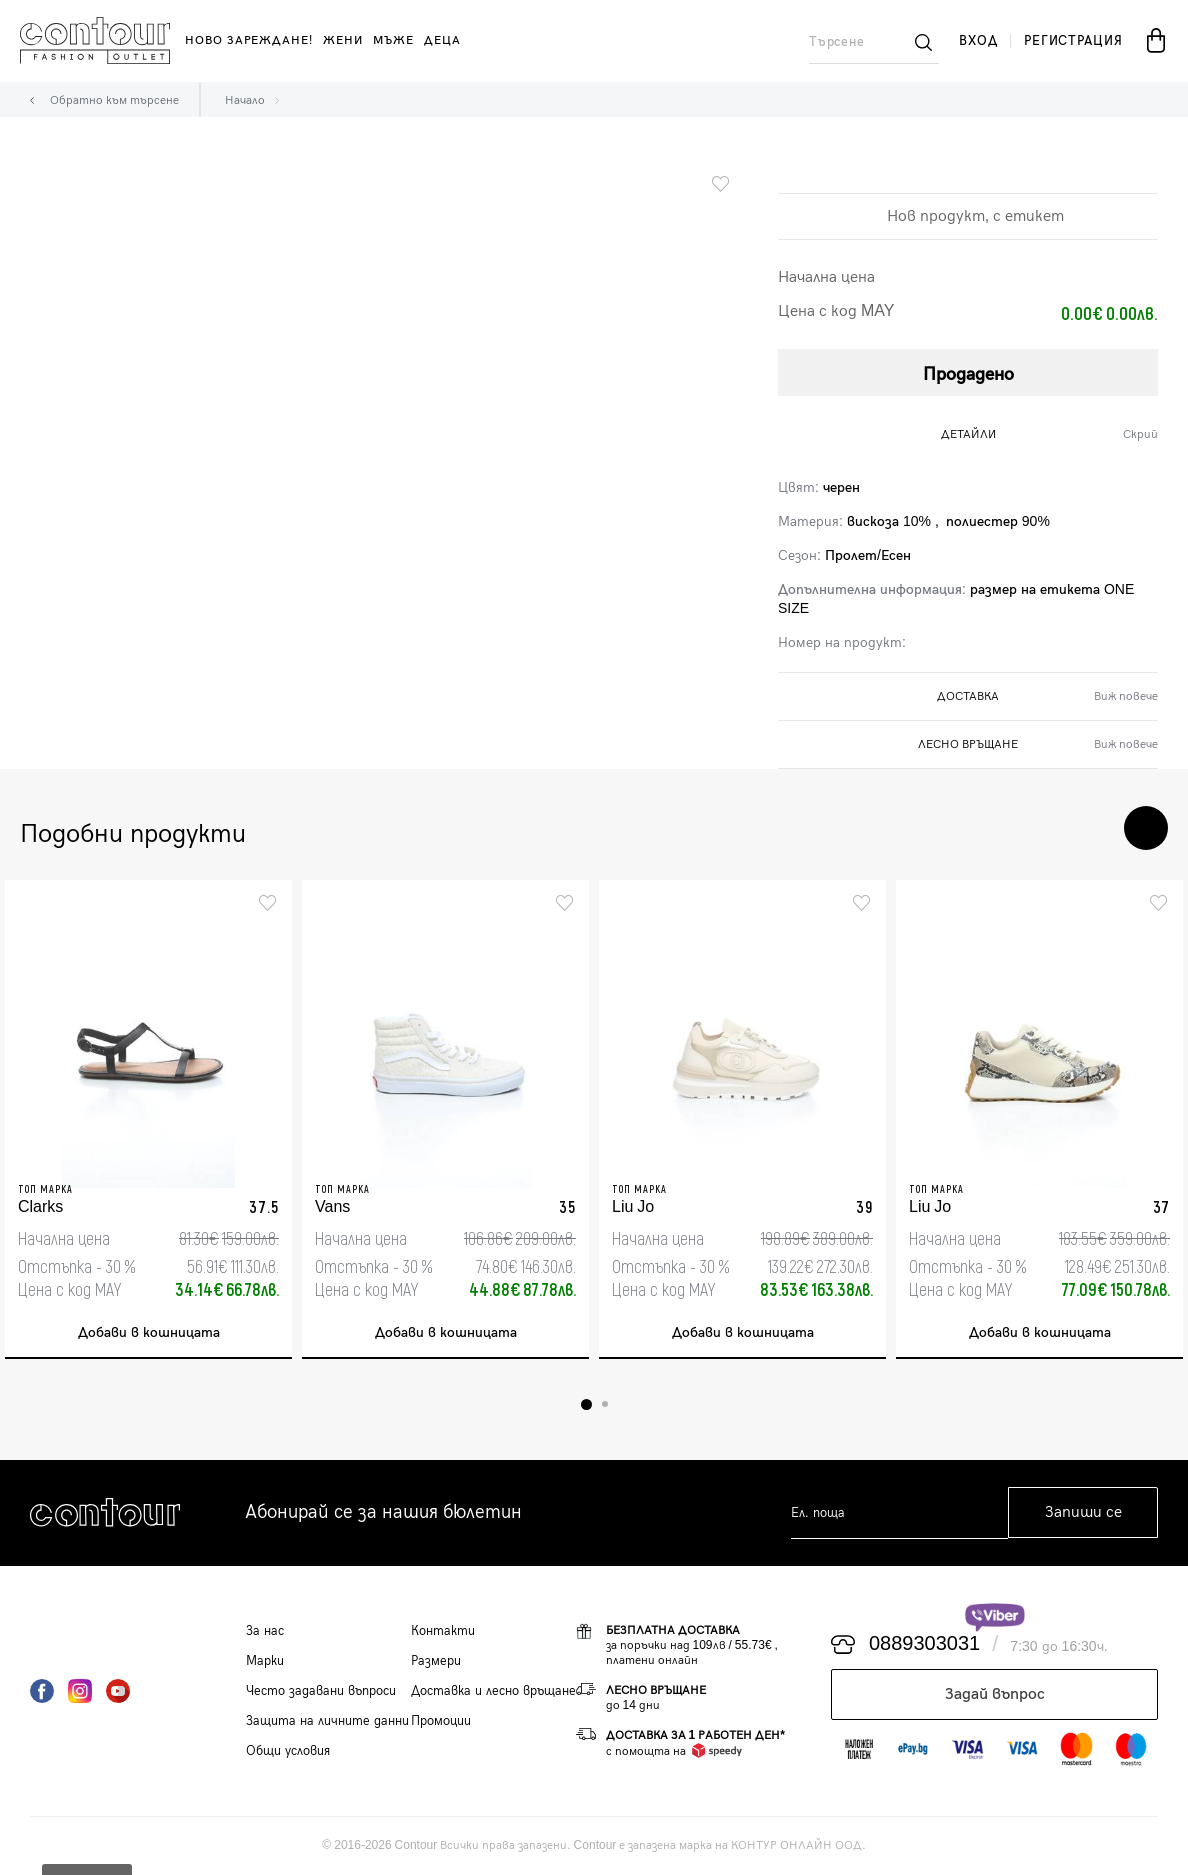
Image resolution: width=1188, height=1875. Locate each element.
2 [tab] (605, 1405)
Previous (1086, 828)
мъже (393, 40)
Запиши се (1083, 1513)
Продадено (968, 374)
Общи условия (288, 1751)
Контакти (443, 1631)
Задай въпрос (995, 1694)
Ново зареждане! (249, 40)
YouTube (118, 1691)
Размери (436, 1661)
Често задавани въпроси (321, 1691)
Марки (265, 1661)
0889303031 (924, 1645)
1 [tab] (586, 1404)
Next (1146, 828)
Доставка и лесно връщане (493, 1691)
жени (343, 40)
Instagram (80, 1691)
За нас (265, 1631)
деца (442, 40)
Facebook (42, 1691)
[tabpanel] (148, 1119)
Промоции (441, 1721)
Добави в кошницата (149, 1333)
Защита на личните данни (327, 1721)
